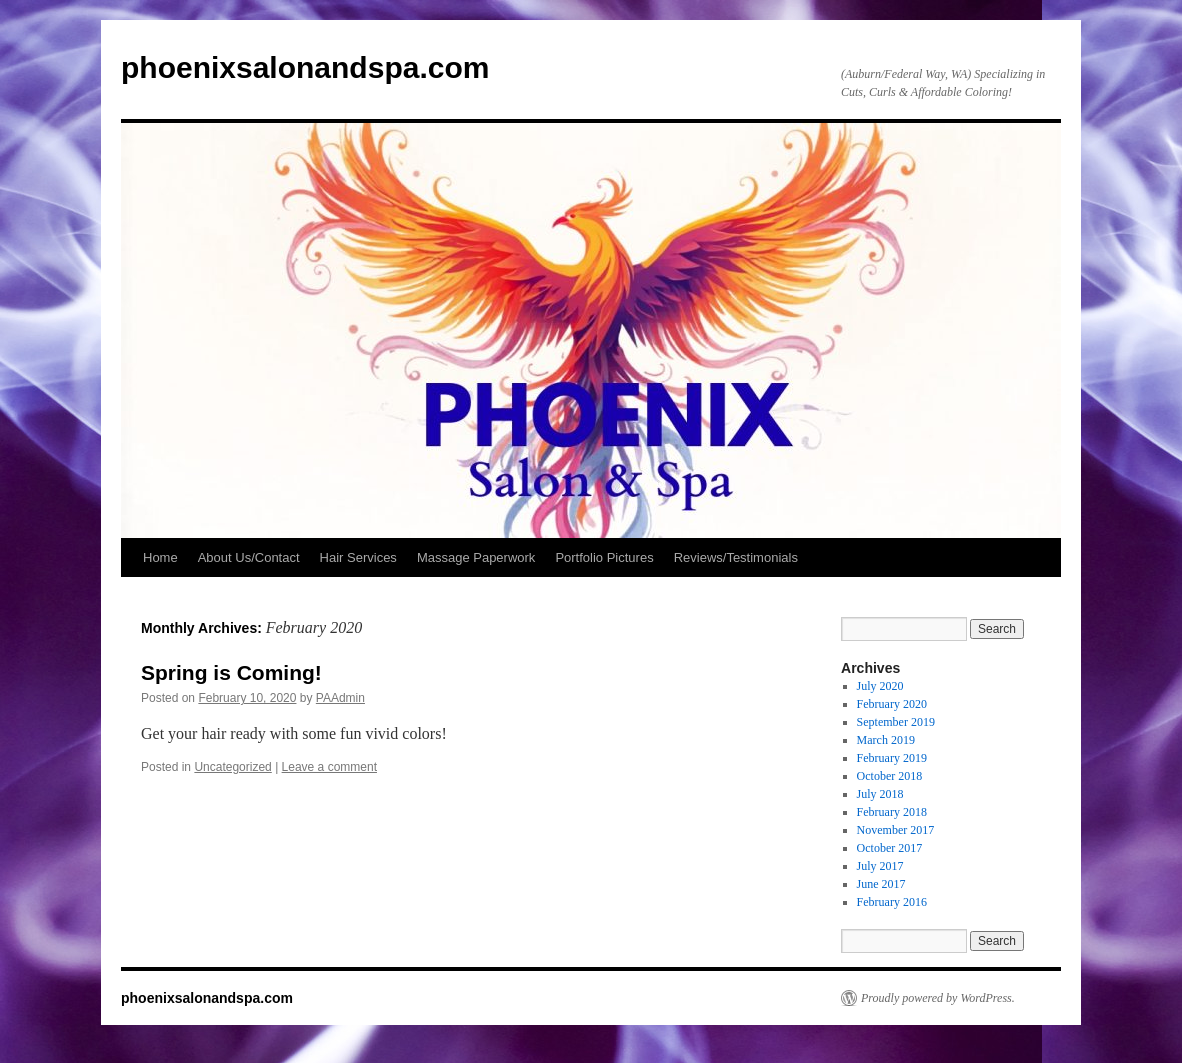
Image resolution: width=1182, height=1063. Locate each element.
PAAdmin (340, 698)
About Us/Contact (249, 557)
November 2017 (896, 830)
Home (160, 557)
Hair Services (358, 557)
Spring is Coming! (231, 672)
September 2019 (896, 722)
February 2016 (892, 902)
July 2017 (880, 866)
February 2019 (892, 758)
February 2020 (892, 704)
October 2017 (890, 848)
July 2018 (880, 794)
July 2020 (880, 686)
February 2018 (892, 812)
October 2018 (890, 776)
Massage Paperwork (476, 557)
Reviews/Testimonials (736, 557)
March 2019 (886, 740)
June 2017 (881, 884)
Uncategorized (232, 767)
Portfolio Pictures (604, 557)
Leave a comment (329, 767)
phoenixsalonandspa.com (305, 67)
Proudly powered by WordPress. (938, 998)
